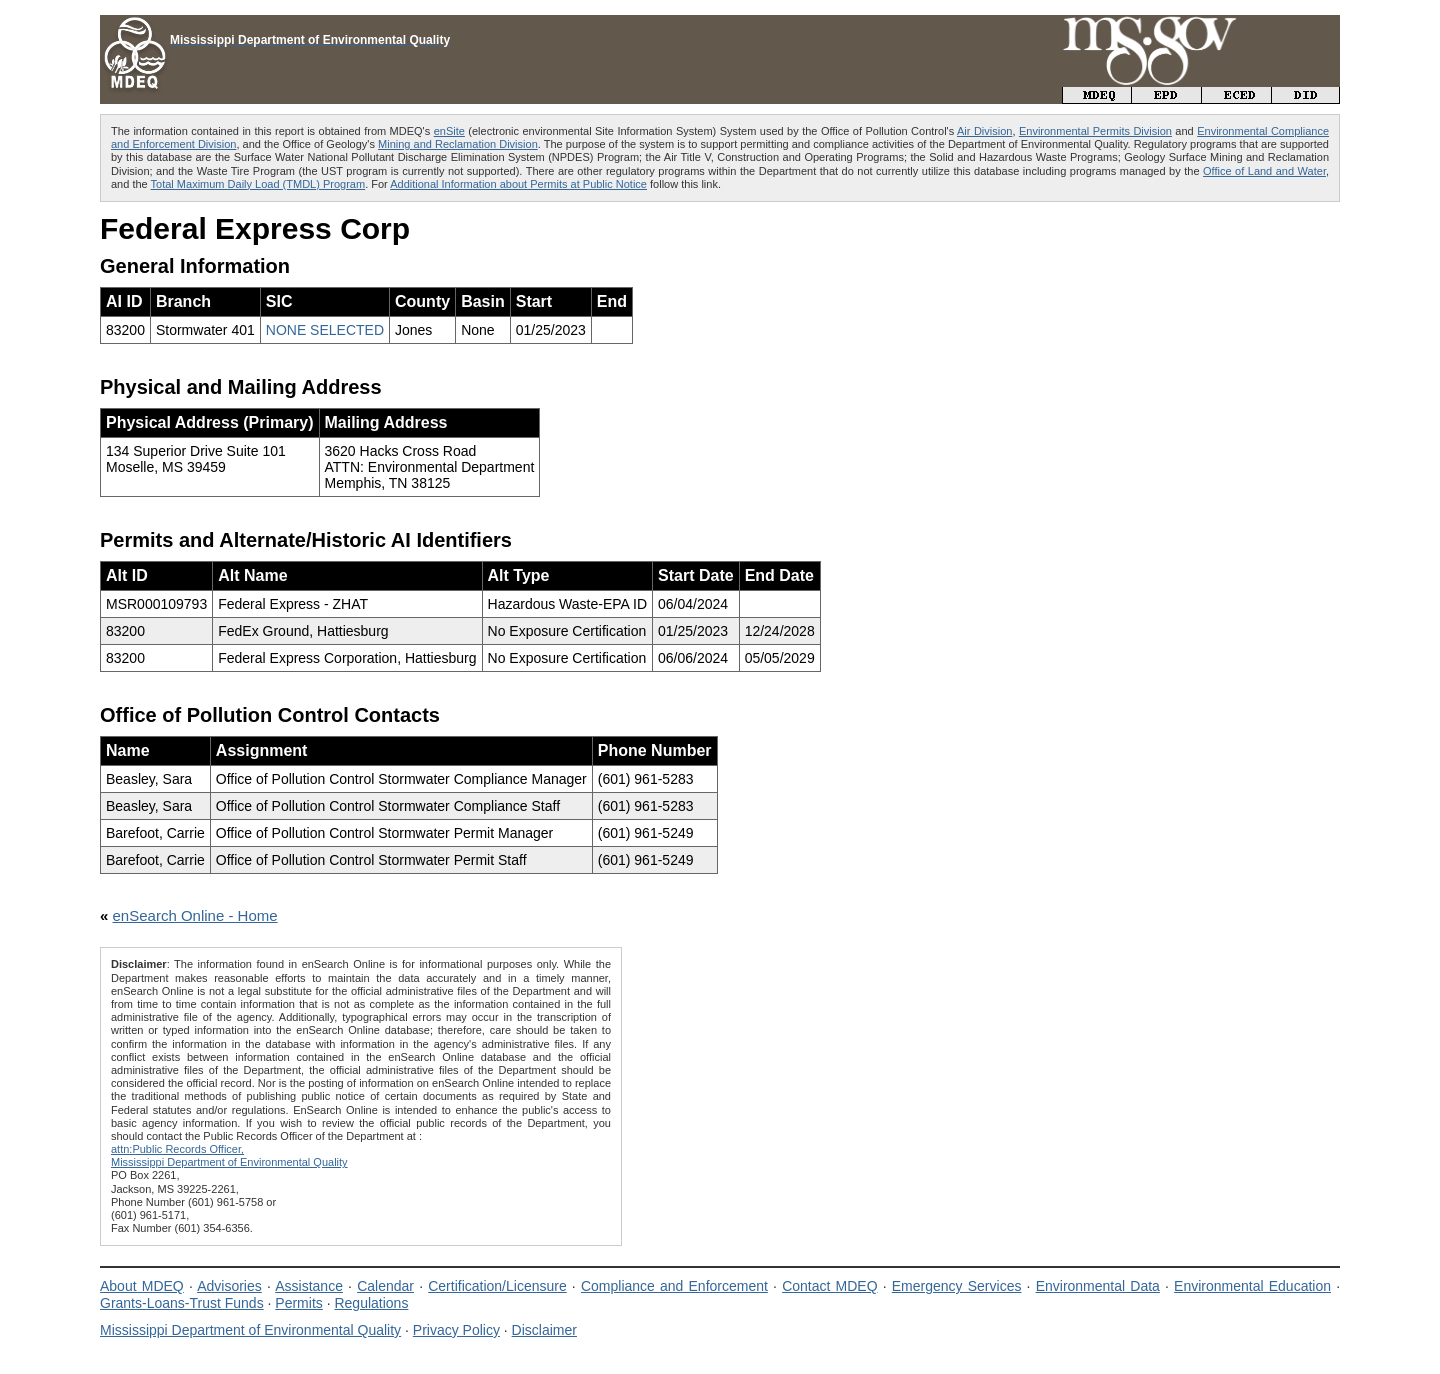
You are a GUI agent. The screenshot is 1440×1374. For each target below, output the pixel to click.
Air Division (984, 131)
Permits (298, 1303)
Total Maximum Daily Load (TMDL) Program (258, 184)
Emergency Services (957, 1286)
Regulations (371, 1303)
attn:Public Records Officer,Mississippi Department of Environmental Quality (229, 1155)
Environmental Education (1252, 1286)
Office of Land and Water (1264, 171)
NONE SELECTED (325, 330)
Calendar (385, 1286)
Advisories (229, 1286)
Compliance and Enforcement (674, 1286)
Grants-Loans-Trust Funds (182, 1303)
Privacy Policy (456, 1330)
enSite (449, 131)
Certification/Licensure (497, 1286)
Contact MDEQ (829, 1286)
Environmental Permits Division (1095, 131)
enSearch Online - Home (195, 915)
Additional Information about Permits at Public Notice (518, 184)
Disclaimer (544, 1330)
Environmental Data (1098, 1286)
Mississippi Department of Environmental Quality (250, 1330)
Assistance (309, 1286)
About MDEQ (142, 1286)
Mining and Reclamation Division (458, 144)
